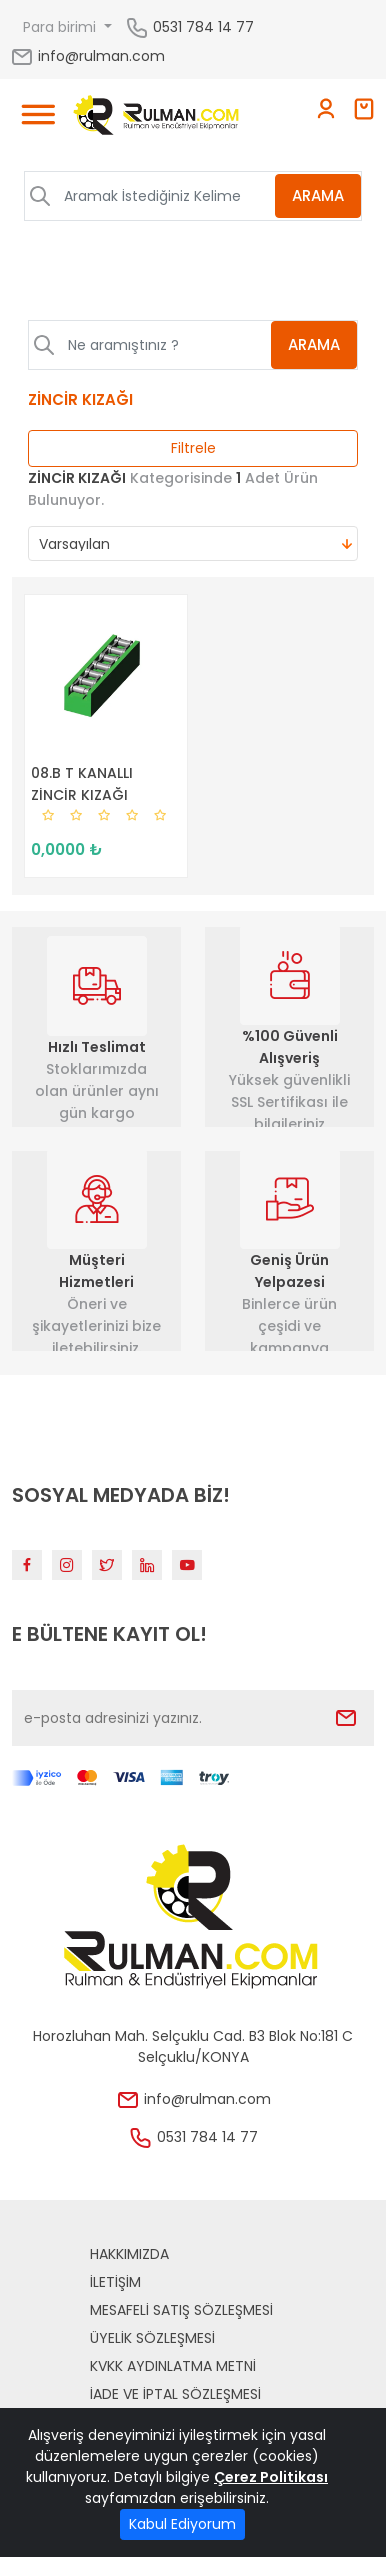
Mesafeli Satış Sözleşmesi (181, 2310)
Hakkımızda (129, 2254)
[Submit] (346, 1718)
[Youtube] (187, 1565)
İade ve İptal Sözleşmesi (175, 2394)
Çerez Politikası (271, 2477)
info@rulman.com (87, 56)
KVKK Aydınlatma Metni (173, 2366)
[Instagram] (67, 1565)
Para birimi (61, 27)
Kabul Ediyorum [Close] (182, 2524)
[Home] (156, 118)
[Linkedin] (147, 1565)
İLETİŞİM (115, 2282)
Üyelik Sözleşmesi (152, 2338)
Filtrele (193, 448)
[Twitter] (107, 1565)
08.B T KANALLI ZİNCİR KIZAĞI (82, 784)
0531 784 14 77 (203, 26)
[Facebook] (27, 1565)
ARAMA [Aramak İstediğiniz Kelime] (318, 195)
